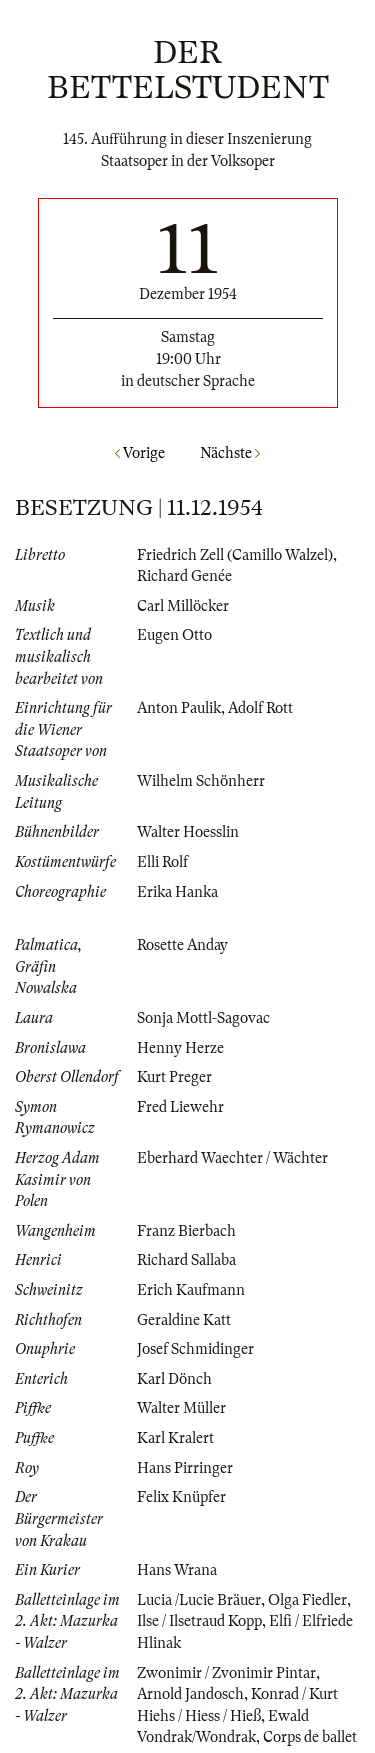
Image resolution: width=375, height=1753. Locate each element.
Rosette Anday (182, 945)
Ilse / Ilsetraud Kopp (199, 1621)
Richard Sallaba (186, 1260)
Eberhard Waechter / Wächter (232, 1158)
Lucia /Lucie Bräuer (199, 1600)
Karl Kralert (175, 1438)
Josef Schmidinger (195, 1349)
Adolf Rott (260, 708)
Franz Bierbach (186, 1231)
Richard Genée (184, 576)
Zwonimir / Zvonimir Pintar (226, 1673)
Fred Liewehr (180, 1107)
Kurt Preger (174, 1077)
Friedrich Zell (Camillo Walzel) (235, 555)
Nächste (230, 453)
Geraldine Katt (184, 1320)
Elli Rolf (162, 862)
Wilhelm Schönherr (201, 781)
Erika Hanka (177, 892)
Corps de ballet (310, 1737)
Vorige (140, 453)
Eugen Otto (174, 635)
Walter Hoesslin (188, 832)
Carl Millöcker (183, 606)
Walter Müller (181, 1408)
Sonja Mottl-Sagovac (203, 1018)
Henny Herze (180, 1048)
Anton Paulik (179, 708)
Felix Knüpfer (181, 1497)
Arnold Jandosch (190, 1694)
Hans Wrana (177, 1570)
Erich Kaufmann (191, 1290)
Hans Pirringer (185, 1468)
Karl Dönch (174, 1379)
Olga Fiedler (307, 1600)
